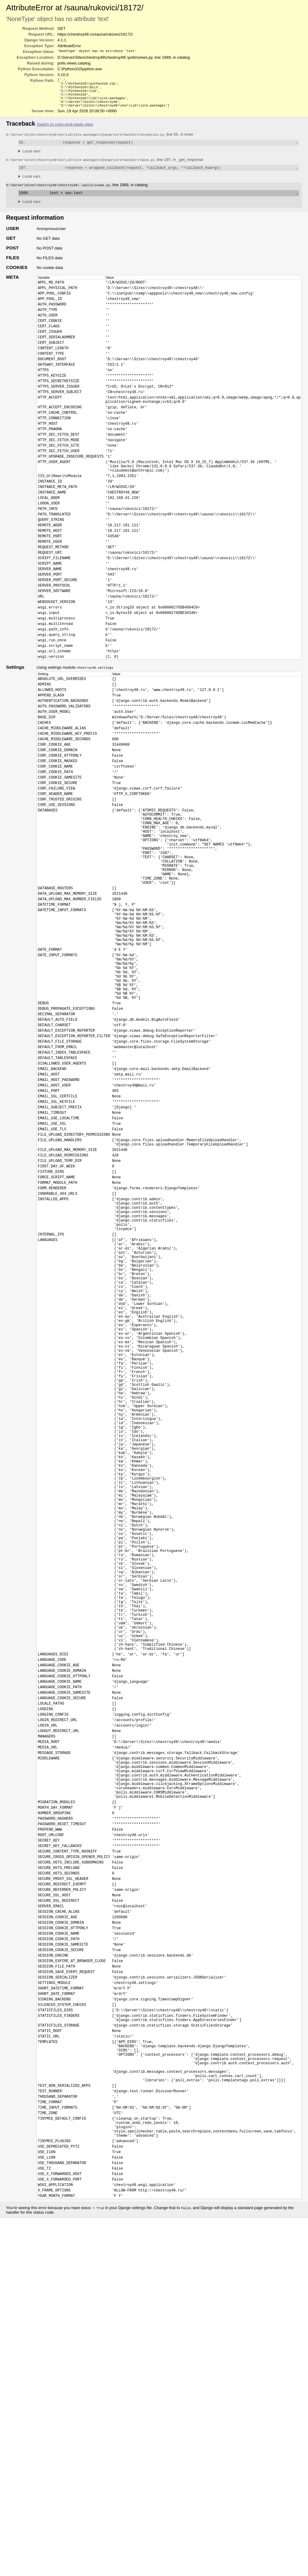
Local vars (32, 157)
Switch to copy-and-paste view (65, 129)
